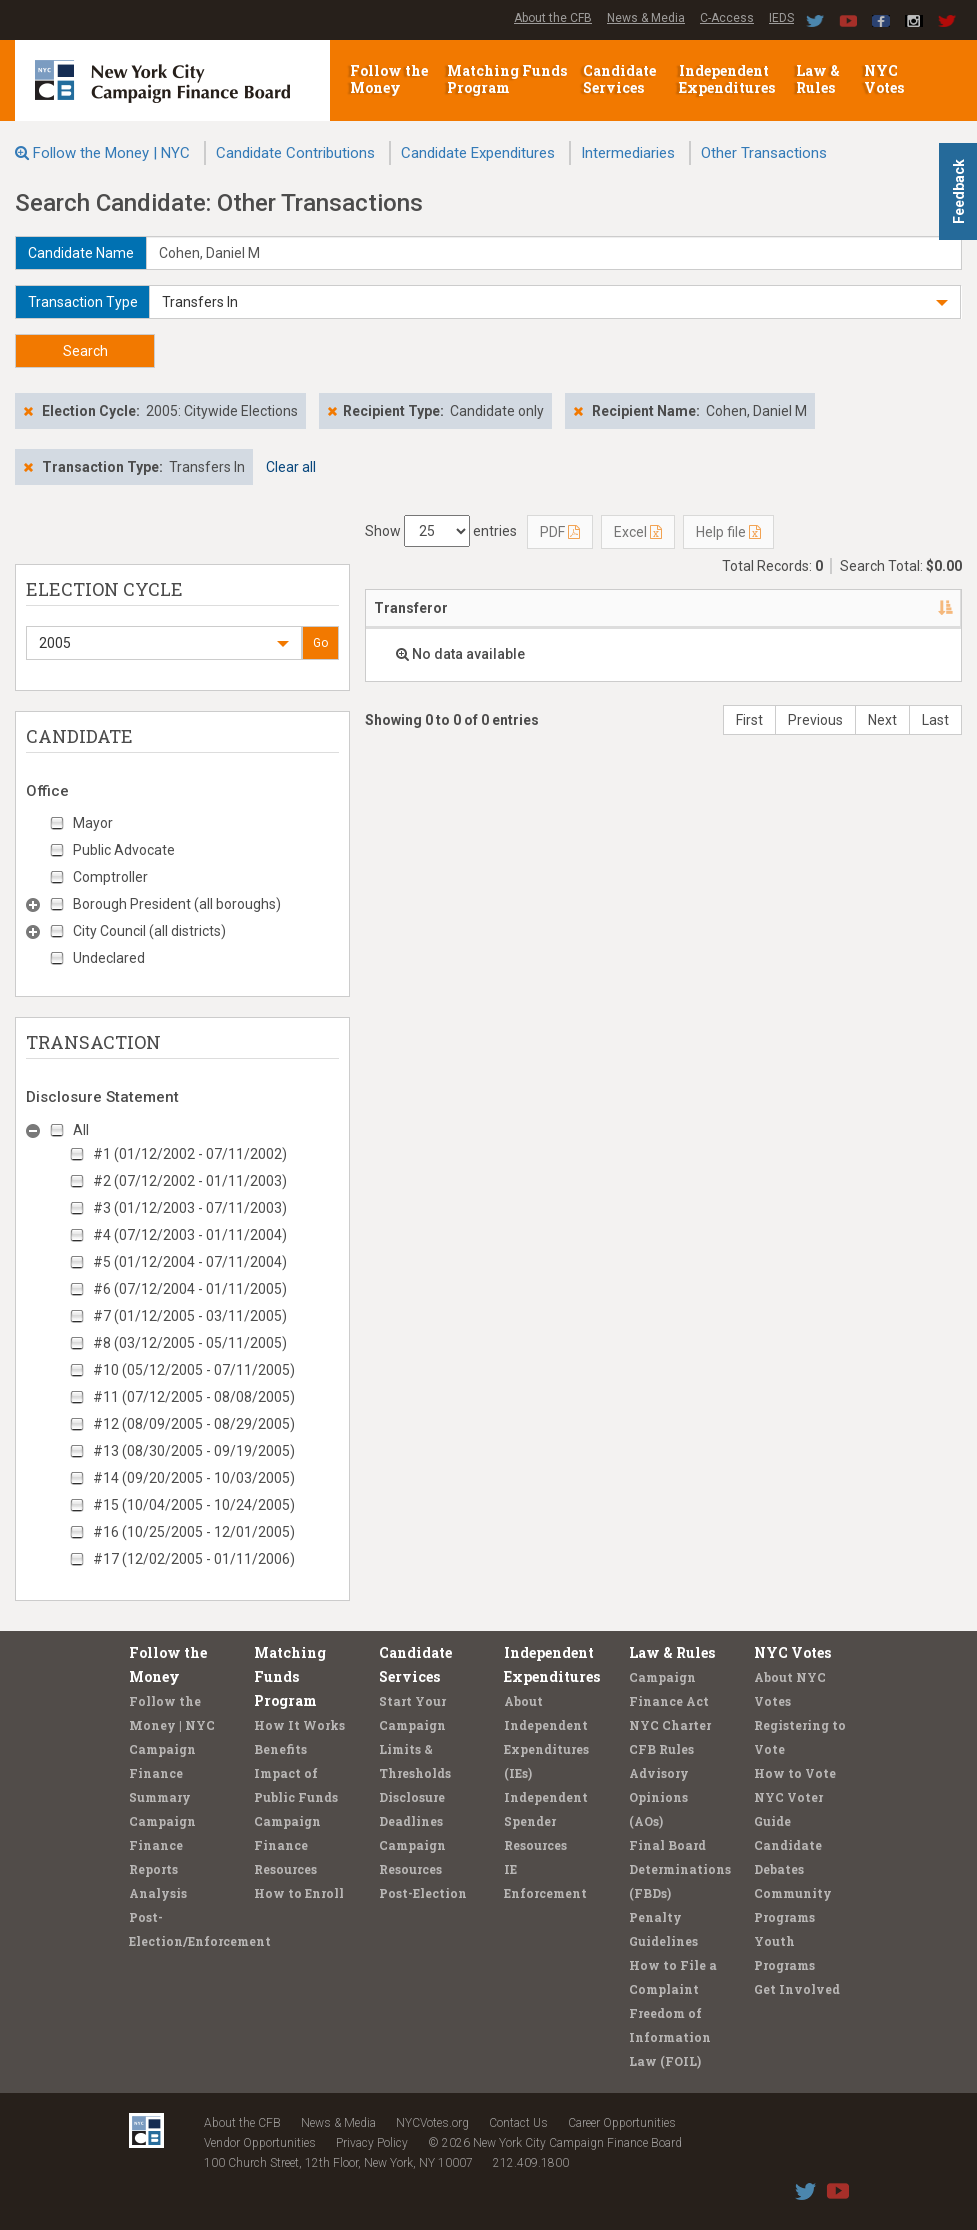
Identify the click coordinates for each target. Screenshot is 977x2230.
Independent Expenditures (728, 79)
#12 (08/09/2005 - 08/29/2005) (194, 1424)
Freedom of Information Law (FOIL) (670, 2037)
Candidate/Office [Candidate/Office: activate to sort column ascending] (640, 608)
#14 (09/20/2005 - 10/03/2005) (194, 1478)
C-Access (727, 18)
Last (935, 720)
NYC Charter (670, 1725)
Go (320, 643)
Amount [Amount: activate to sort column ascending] (834, 608)
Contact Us (518, 2123)
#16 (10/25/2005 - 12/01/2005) (194, 1532)
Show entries (441, 531)
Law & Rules (818, 79)
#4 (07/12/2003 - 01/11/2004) (190, 1235)
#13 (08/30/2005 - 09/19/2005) (194, 1451)
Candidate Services (619, 79)
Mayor (93, 823)
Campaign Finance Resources (287, 1845)
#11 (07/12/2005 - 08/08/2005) (194, 1397)
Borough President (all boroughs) (177, 904)
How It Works (299, 1725)
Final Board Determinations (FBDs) (680, 1869)
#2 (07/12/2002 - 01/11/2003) (190, 1181)
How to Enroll (299, 1893)
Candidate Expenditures (478, 153)
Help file (728, 532)
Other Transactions (764, 153)
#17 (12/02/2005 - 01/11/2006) (194, 1559)
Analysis (158, 1893)
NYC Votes (885, 79)
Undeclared (109, 958)
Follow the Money (389, 79)
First (749, 720)
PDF (560, 532)
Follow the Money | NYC (111, 153)
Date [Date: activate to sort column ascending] (752, 608)
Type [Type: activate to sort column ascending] (915, 608)
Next (882, 720)
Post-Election (423, 1893)
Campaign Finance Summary (162, 1773)
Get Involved (797, 1989)
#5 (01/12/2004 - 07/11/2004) (190, 1262)
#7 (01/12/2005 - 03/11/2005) (190, 1316)
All (81, 1130)
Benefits (280, 1749)
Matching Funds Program (507, 79)
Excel (638, 532)
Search (85, 351)
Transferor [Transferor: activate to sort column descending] (411, 608)
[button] (555, 302)
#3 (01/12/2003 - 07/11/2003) (190, 1208)
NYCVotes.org (432, 2123)
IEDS (781, 18)
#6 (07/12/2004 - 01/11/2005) (190, 1289)
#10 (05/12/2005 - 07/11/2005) (194, 1370)
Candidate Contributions (295, 153)
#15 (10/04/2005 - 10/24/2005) (194, 1505)
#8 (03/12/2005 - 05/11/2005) (190, 1343)
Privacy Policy (372, 2143)
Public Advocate (124, 850)
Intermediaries (628, 153)
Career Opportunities (622, 2123)
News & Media (646, 18)
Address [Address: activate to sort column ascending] (515, 608)
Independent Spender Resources (546, 1821)
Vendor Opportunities (260, 2143)
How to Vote (795, 1773)
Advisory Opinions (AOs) (659, 1797)
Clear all (291, 467)
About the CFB (553, 18)
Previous (815, 720)
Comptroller (110, 877)
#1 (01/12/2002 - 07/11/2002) (190, 1154)
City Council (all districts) (149, 931)
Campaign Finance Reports (162, 1845)
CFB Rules (661, 1749)
